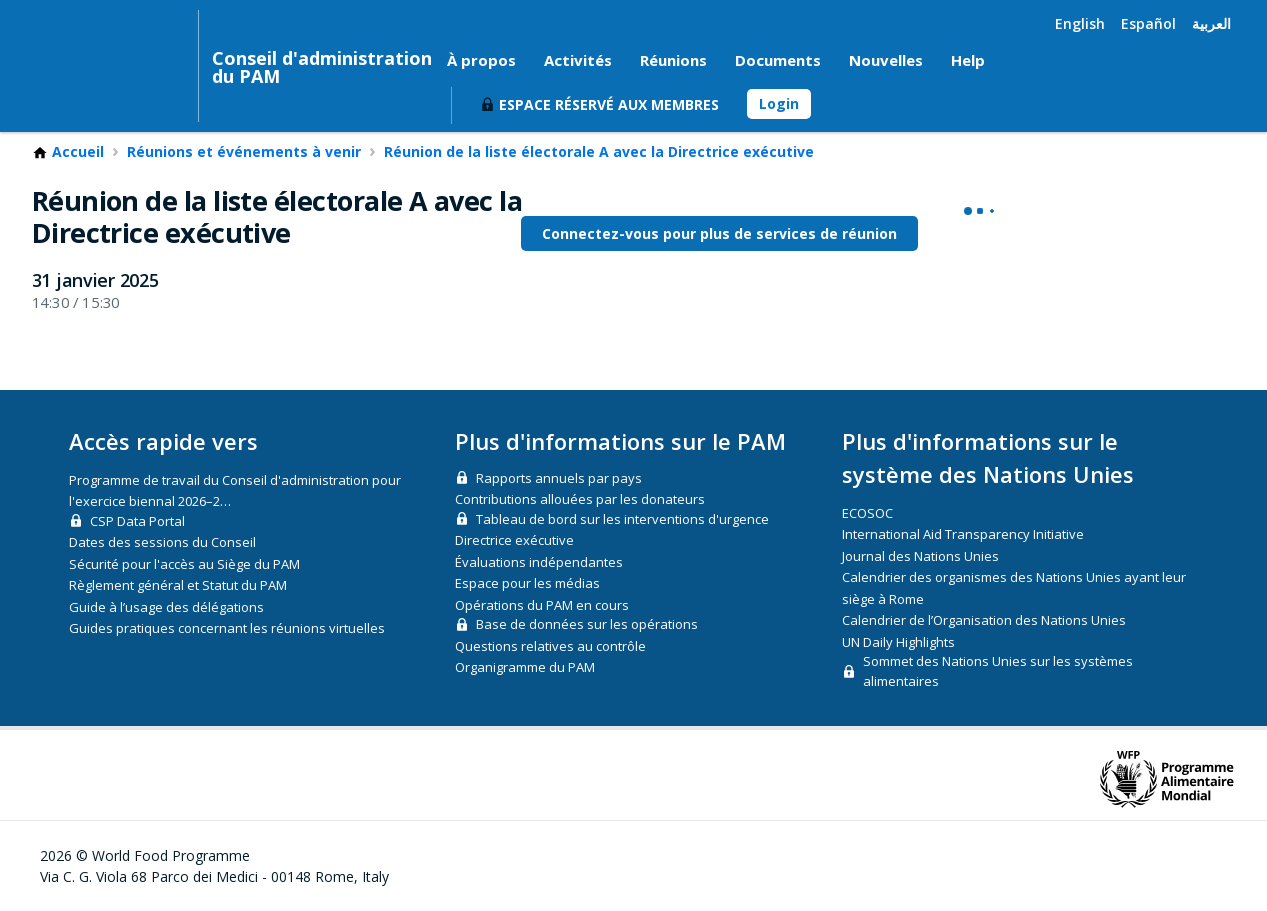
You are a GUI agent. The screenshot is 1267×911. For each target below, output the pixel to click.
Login (779, 103)
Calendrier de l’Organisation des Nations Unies (984, 620)
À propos (481, 60)
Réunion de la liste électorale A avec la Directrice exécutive (599, 152)
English (1080, 23)
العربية (1211, 23)
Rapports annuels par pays (559, 478)
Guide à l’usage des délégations (166, 607)
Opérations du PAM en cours (542, 605)
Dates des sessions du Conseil (162, 542)
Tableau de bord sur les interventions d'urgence (622, 519)
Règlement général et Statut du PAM (178, 585)
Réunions (673, 60)
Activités (578, 60)
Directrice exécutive (514, 540)
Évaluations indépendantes (539, 562)
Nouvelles (886, 60)
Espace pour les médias (527, 583)
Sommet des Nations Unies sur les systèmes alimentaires (998, 671)
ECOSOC (867, 513)
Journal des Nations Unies (920, 556)
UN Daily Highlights (898, 642)
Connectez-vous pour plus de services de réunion (719, 233)
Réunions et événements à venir (244, 152)
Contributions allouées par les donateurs (580, 499)
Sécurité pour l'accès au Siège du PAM (184, 564)
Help (968, 60)
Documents (778, 60)
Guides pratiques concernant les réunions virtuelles (227, 628)
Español (1148, 23)
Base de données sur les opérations (587, 624)
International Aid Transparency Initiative (963, 534)
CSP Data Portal (137, 521)
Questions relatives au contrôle (550, 646)
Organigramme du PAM (525, 667)
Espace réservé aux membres (609, 104)
